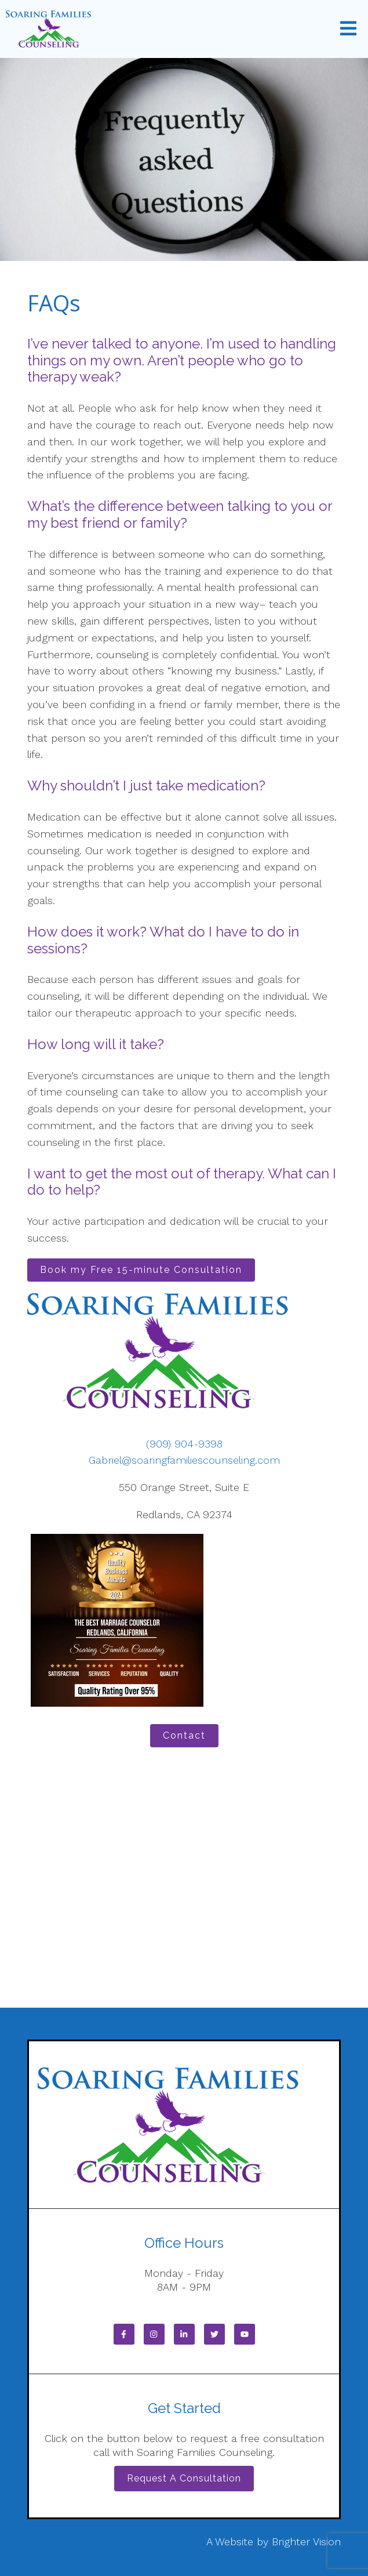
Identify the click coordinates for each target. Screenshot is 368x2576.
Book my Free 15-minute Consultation (141, 1269)
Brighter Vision (306, 2541)
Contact (184, 1735)
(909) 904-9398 (184, 1444)
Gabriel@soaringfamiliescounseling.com (184, 1460)
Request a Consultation (184, 2478)
